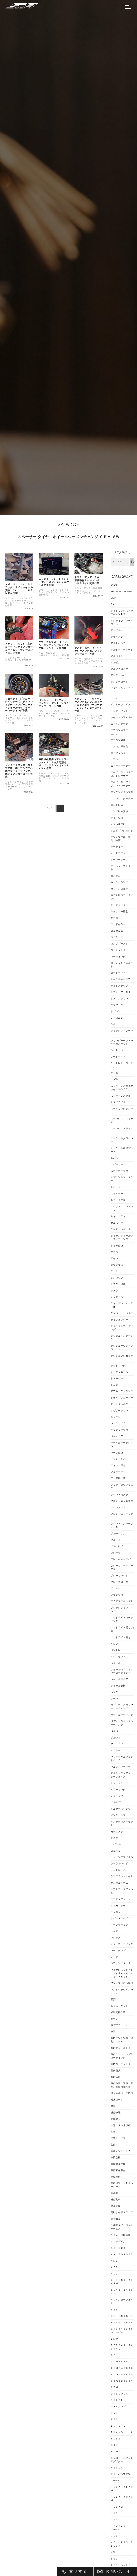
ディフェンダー (119, 1319)
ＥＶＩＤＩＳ (118, 2426)
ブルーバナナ (118, 1533)
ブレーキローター (121, 1582)
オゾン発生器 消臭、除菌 (121, 839)
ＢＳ (113, 2355)
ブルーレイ (117, 1546)
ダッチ (114, 1271)
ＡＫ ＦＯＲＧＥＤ (122, 2254)
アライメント (118, 637)
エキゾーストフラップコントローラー (122, 784)
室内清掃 (116, 2077)
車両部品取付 (118, 2170)
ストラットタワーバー (122, 1140)
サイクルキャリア (121, 979)
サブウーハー (118, 1005)
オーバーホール (119, 859)
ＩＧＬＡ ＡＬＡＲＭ (122, 2489)
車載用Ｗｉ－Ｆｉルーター (122, 2185)
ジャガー (116, 1073)
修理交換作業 (118, 2012)
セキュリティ (118, 1216)
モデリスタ (117, 1831)
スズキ (114, 1079)
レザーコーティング (122, 1944)
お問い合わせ (118, 2571)
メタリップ (117, 1796)
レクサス (116, 1937)
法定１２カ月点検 (121, 2125)
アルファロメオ (119, 669)
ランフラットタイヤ (122, 1876)
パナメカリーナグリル (122, 1444)
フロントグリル (119, 1507)
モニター (116, 1838)
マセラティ (117, 1744)
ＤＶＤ (114, 2413)
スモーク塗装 (118, 1200)
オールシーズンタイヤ (122, 868)
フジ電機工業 (118, 1478)
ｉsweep (115, 2480)
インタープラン (119, 711)
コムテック (117, 937)
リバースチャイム (121, 1918)
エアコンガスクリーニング (122, 732)
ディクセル (117, 1297)
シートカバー (118, 1050)
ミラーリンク (118, 1789)
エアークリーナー (121, 766)
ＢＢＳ (114, 2309)
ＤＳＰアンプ (118, 2406)
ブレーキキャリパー (122, 1559)
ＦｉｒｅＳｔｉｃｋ (122, 2432)
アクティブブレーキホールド (122, 622)
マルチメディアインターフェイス (122, 1775)
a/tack (114, 585)
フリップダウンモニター (122, 1486)
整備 (113, 2106)
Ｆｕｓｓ (116, 2438)
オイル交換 (117, 818)
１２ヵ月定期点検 (121, 2235)
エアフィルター (119, 753)
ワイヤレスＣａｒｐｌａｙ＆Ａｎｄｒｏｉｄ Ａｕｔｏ (122, 1973)
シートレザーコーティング (122, 1065)
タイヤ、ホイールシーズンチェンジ (122, 1237)
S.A (113, 604)
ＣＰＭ (114, 2387)
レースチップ (118, 1950)
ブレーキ (116, 1553)
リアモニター (118, 1905)
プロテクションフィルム (122, 1609)
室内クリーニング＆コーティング (122, 2056)
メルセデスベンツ (121, 1809)
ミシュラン (117, 1783)
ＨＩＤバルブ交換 (121, 2474)
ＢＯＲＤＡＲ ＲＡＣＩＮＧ (122, 2347)
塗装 (113, 2031)
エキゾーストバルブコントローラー (122, 774)
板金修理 (116, 2112)
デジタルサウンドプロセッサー (122, 1348)
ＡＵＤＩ (116, 2273)
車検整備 (116, 2177)
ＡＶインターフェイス (122, 2302)
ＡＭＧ (114, 2261)
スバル (114, 1158)
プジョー (116, 1588)
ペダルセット (118, 1656)
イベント (116, 698)
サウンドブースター (122, 992)
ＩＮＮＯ (116, 2519)
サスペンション (119, 998)
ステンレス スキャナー (122, 1120)
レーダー (116, 1957)
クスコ (114, 918)
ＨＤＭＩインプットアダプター (122, 2460)
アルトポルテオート (122, 649)
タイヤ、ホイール (121, 1229)
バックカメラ (118, 1423)
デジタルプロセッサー (122, 1357)
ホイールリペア (119, 1679)
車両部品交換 (118, 2164)
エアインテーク (119, 724)
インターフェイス (121, 704)
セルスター (117, 1223)
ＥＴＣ (114, 2419)
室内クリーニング (121, 2048)
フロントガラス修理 (122, 1501)
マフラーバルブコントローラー (122, 1759)
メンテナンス (118, 1815)
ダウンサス (117, 1265)
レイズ (114, 1931)
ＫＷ (113, 2552)
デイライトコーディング (122, 1328)
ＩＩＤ (114, 2513)
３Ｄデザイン (118, 2241)
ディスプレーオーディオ (122, 1305)
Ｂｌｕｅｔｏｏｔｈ (122, 2322)
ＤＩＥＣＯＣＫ (119, 2393)
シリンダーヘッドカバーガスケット (122, 1042)
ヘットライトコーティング (122, 1619)
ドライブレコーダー (122, 1397)
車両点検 (116, 2157)
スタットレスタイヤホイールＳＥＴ (122, 1088)
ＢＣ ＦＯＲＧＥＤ (122, 2316)
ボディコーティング (122, 1715)
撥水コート (117, 2099)
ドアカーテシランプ (122, 1391)
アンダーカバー (119, 675)
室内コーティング (121, 2064)
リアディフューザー (122, 1899)
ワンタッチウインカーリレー (122, 1991)
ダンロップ (117, 1277)
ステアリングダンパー (122, 1110)
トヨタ (114, 1385)
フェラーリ (117, 1472)
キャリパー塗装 (119, 911)
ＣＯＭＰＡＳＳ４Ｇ (122, 2368)
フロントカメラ (119, 1494)
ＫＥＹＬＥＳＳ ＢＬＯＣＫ (122, 2544)
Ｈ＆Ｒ (114, 2445)
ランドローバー (119, 1870)
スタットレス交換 (121, 1096)
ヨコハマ (116, 1851)
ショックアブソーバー (122, 1032)
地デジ (114, 2019)
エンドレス (117, 805)
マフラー (116, 1750)
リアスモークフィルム (122, 1891)
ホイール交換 (118, 1685)
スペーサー (117, 1187)
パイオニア (117, 1436)
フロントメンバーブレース (122, 1525)
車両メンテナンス (121, 2151)
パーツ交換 (117, 1452)
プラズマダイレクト (122, 1601)
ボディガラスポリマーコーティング (122, 1707)
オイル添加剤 (118, 824)
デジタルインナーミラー (122, 1338)
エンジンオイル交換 (122, 792)
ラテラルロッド (119, 1863)
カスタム (116, 876)
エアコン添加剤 (119, 746)
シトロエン (117, 1018)
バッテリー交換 (119, 1430)
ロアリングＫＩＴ (121, 1963)
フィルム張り (118, 1465)
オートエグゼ (118, 853)
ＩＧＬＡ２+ (118, 2507)
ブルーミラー (118, 1540)
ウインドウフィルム (122, 717)
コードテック (118, 973)
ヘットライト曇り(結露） (122, 1629)
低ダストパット (119, 2006)
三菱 (113, 1999)
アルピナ (116, 662)
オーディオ (117, 847)
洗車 (113, 2132)
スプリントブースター (122, 1179)
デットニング (118, 1365)
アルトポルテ (118, 643)
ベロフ (114, 1644)
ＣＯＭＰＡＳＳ (119, 2361)
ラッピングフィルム (122, 1857)
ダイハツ (116, 1258)
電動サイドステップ (122, 2212)
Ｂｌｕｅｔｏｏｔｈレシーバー (122, 2331)
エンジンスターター (122, 798)
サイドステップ (119, 985)
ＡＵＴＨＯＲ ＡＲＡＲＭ (122, 2282)
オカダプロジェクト (122, 830)
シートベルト (118, 1056)
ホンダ (114, 1692)
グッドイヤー (118, 924)
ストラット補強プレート (122, 1150)
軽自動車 (116, 2199)
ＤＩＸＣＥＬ (118, 2400)
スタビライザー (119, 1102)
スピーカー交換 (119, 1171)
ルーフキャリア (119, 1925)
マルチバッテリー (121, 1767)
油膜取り (116, 2119)
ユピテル (116, 1844)
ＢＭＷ (114, 2339)
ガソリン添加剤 (119, 889)
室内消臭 (116, 2070)
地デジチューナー (121, 2025)
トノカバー (117, 1378)
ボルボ (114, 1731)
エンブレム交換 (119, 811)
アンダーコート (119, 682)
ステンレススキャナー (122, 1130)
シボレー (116, 1024)
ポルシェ (116, 1737)
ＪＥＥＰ (116, 2536)
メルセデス (117, 1802)
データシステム (119, 1372)
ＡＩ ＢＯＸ (118, 2248)
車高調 (114, 2193)
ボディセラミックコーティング (122, 1723)
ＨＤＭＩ (116, 2451)
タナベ (114, 1252)
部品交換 (116, 2206)
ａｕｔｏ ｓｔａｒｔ (122, 2292)
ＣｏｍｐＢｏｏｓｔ (122, 2381)
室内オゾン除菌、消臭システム (122, 2040)
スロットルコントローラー (122, 1208)
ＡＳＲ (114, 2267)
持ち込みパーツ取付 (122, 2093)
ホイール (116, 1663)
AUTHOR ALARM (121, 591)
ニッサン (116, 1417)
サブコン (116, 1011)
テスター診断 (118, 1284)
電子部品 (116, 2219)
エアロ (114, 759)
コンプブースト (119, 943)
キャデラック (118, 905)
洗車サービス (118, 2138)
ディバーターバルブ (122, 1313)
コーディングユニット (122, 965)
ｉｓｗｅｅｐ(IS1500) (118, 2528)
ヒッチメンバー (119, 1459)
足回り (114, 2144)
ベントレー (117, 1650)
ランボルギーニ (119, 1883)
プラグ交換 (117, 1595)
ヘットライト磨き (121, 1637)
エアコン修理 (118, 740)
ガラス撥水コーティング (122, 897)
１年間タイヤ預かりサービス (122, 2227)
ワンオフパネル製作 (122, 1983)
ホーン (114, 1698)
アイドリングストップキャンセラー (122, 612)
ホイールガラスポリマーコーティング (122, 1671)
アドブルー (117, 630)
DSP (113, 598)
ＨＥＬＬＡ (117, 2467)
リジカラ (116, 1912)
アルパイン (117, 656)
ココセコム (117, 931)
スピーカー (117, 1164)
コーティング (118, 950)
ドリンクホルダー (121, 1404)
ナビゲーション (119, 1410)
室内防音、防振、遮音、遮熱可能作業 (122, 2085)
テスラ (114, 1290)
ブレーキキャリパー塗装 (122, 1567)
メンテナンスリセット (122, 1823)
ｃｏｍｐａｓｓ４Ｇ (122, 2374)
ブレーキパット (119, 1575)
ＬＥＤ (114, 2558)
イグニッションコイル (122, 690)
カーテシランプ (119, 882)
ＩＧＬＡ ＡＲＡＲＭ (122, 2499)
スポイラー (117, 1193)
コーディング (118, 956)
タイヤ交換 (117, 1245)
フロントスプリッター (122, 1516)
